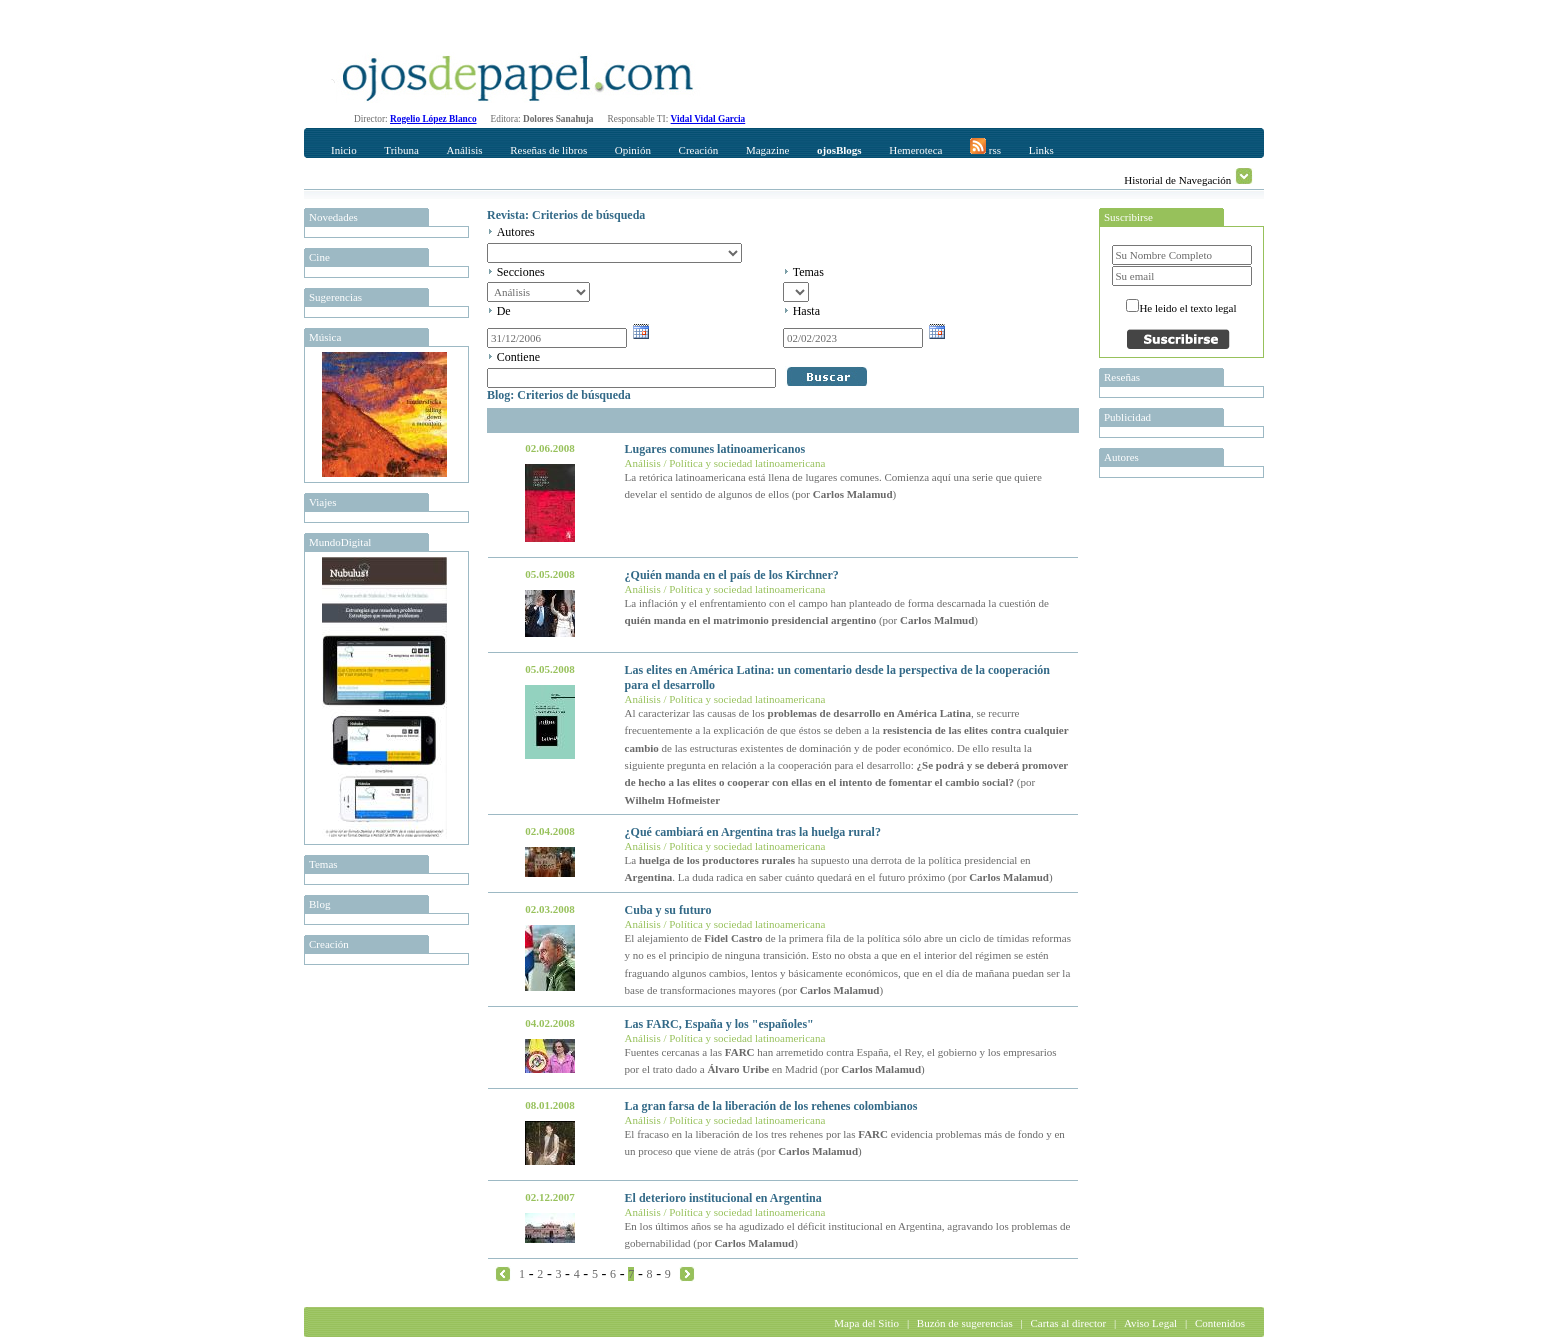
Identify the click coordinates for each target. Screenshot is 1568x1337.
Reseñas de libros (548, 150)
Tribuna (401, 150)
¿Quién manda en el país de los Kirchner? (732, 575)
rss (985, 147)
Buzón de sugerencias (965, 1323)
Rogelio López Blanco (433, 119)
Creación (699, 150)
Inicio (344, 150)
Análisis (464, 150)
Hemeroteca (915, 150)
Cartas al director (1068, 1323)
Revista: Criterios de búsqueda (566, 215)
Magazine (767, 150)
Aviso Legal (1150, 1323)
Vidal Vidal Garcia (708, 119)
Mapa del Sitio (866, 1323)
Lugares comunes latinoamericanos (715, 449)
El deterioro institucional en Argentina (723, 1198)
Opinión (633, 150)
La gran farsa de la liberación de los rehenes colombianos (771, 1106)
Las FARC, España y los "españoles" (719, 1024)
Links (1041, 150)
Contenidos (1220, 1323)
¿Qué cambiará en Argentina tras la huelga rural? (753, 832)
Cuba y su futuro (668, 910)
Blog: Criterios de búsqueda (559, 395)
